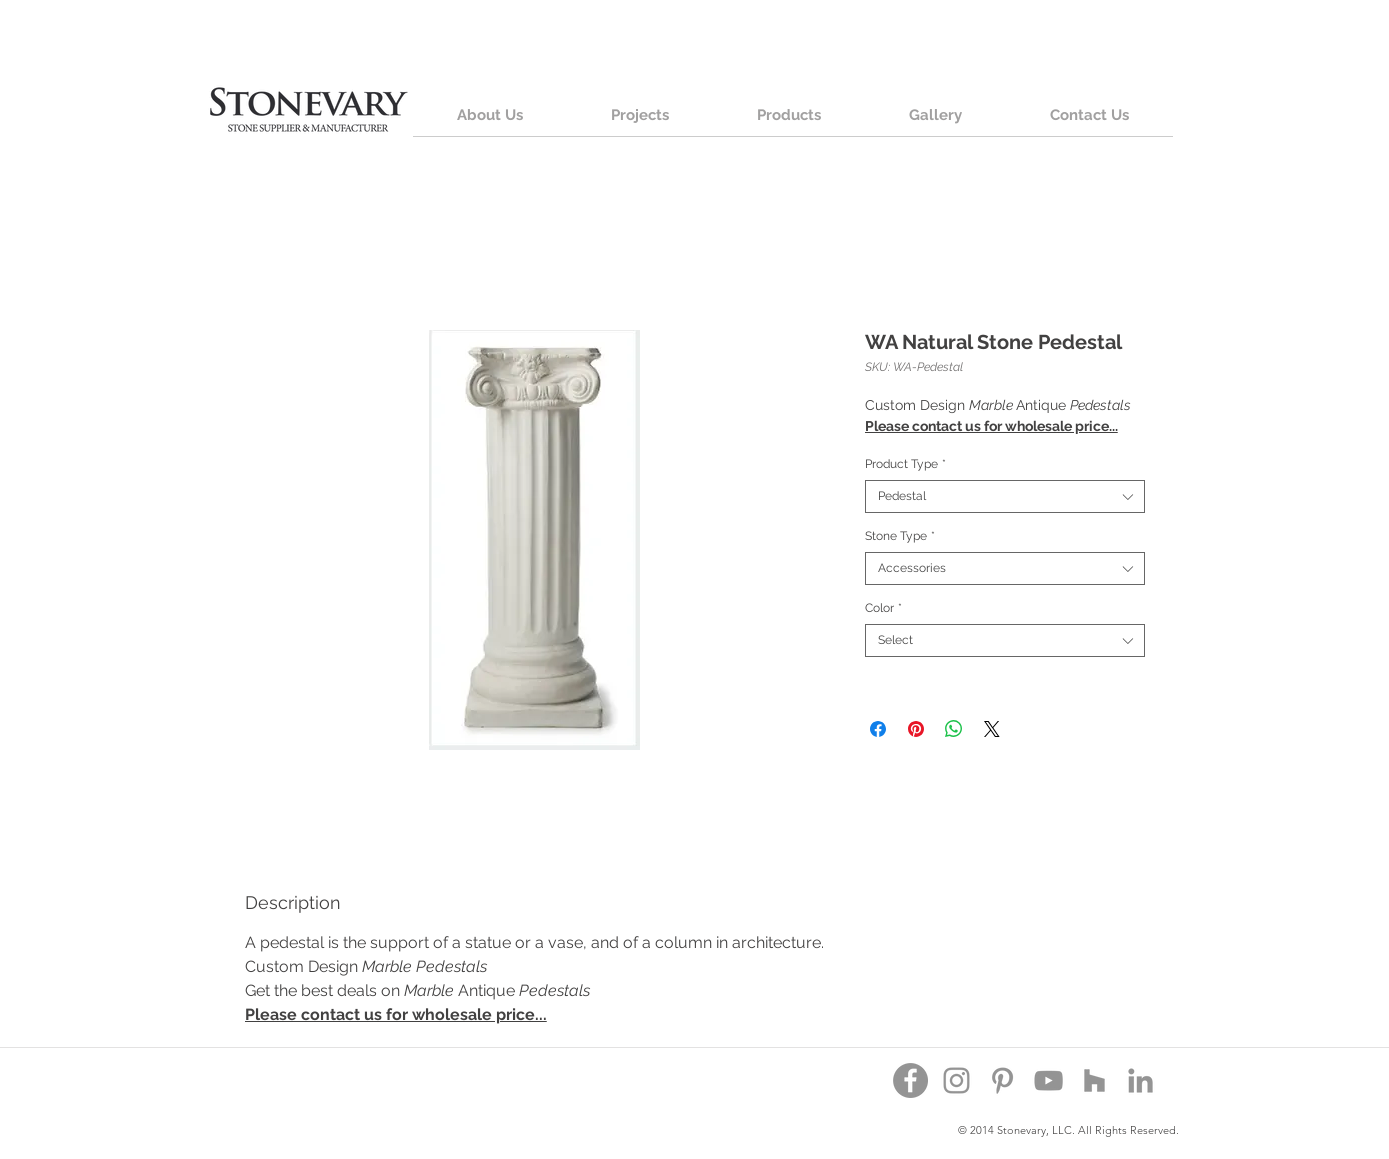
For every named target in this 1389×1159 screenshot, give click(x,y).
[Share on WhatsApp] (954, 729)
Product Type (905, 464)
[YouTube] (1048, 1080)
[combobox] (1005, 496)
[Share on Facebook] (878, 729)
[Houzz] (1094, 1080)
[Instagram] (956, 1080)
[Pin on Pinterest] (916, 729)
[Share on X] (992, 729)
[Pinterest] (1002, 1080)
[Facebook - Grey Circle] (910, 1080)
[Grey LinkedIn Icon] (1140, 1080)
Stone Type (900, 536)
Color (883, 608)
